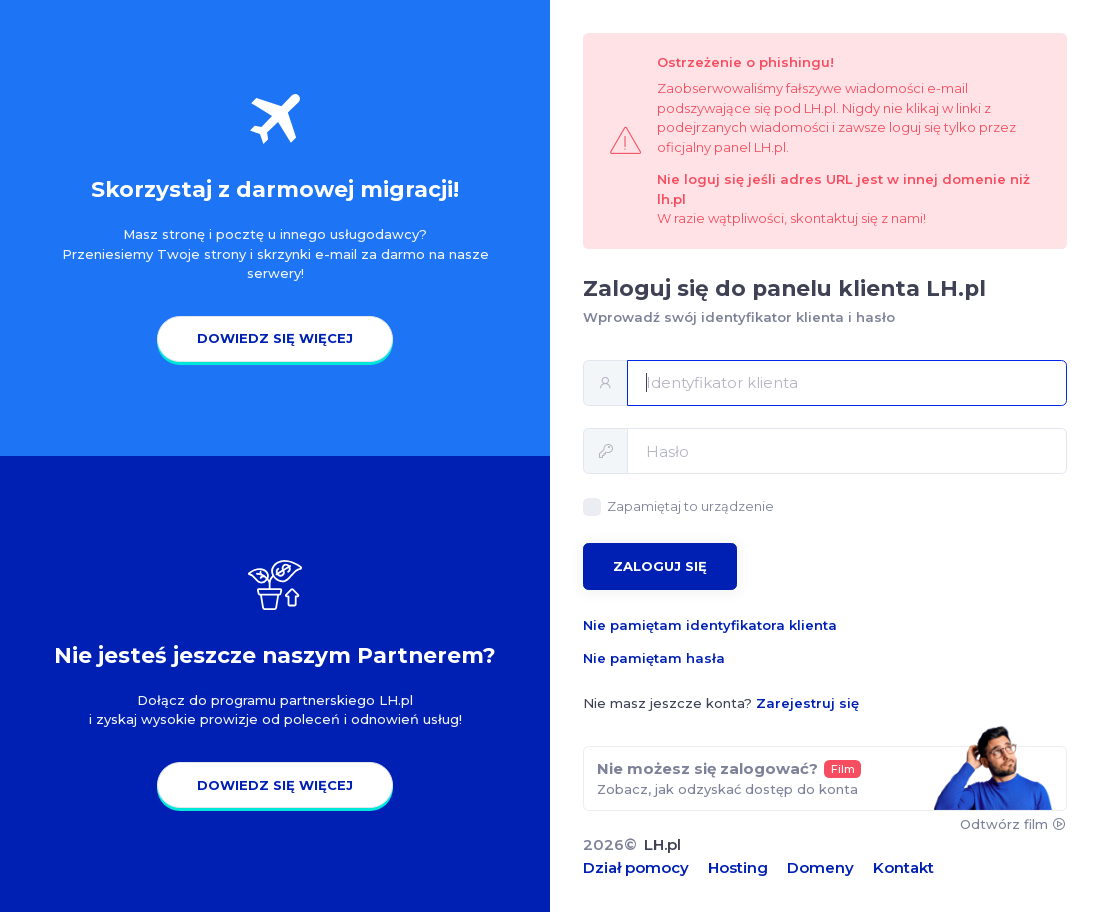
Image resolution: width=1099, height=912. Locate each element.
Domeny (820, 867)
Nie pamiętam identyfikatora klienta (710, 625)
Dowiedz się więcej (275, 338)
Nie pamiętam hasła (654, 658)
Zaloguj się (660, 566)
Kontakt (903, 867)
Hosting (738, 867)
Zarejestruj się (807, 703)
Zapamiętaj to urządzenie (690, 506)
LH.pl (662, 844)
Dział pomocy (636, 867)
